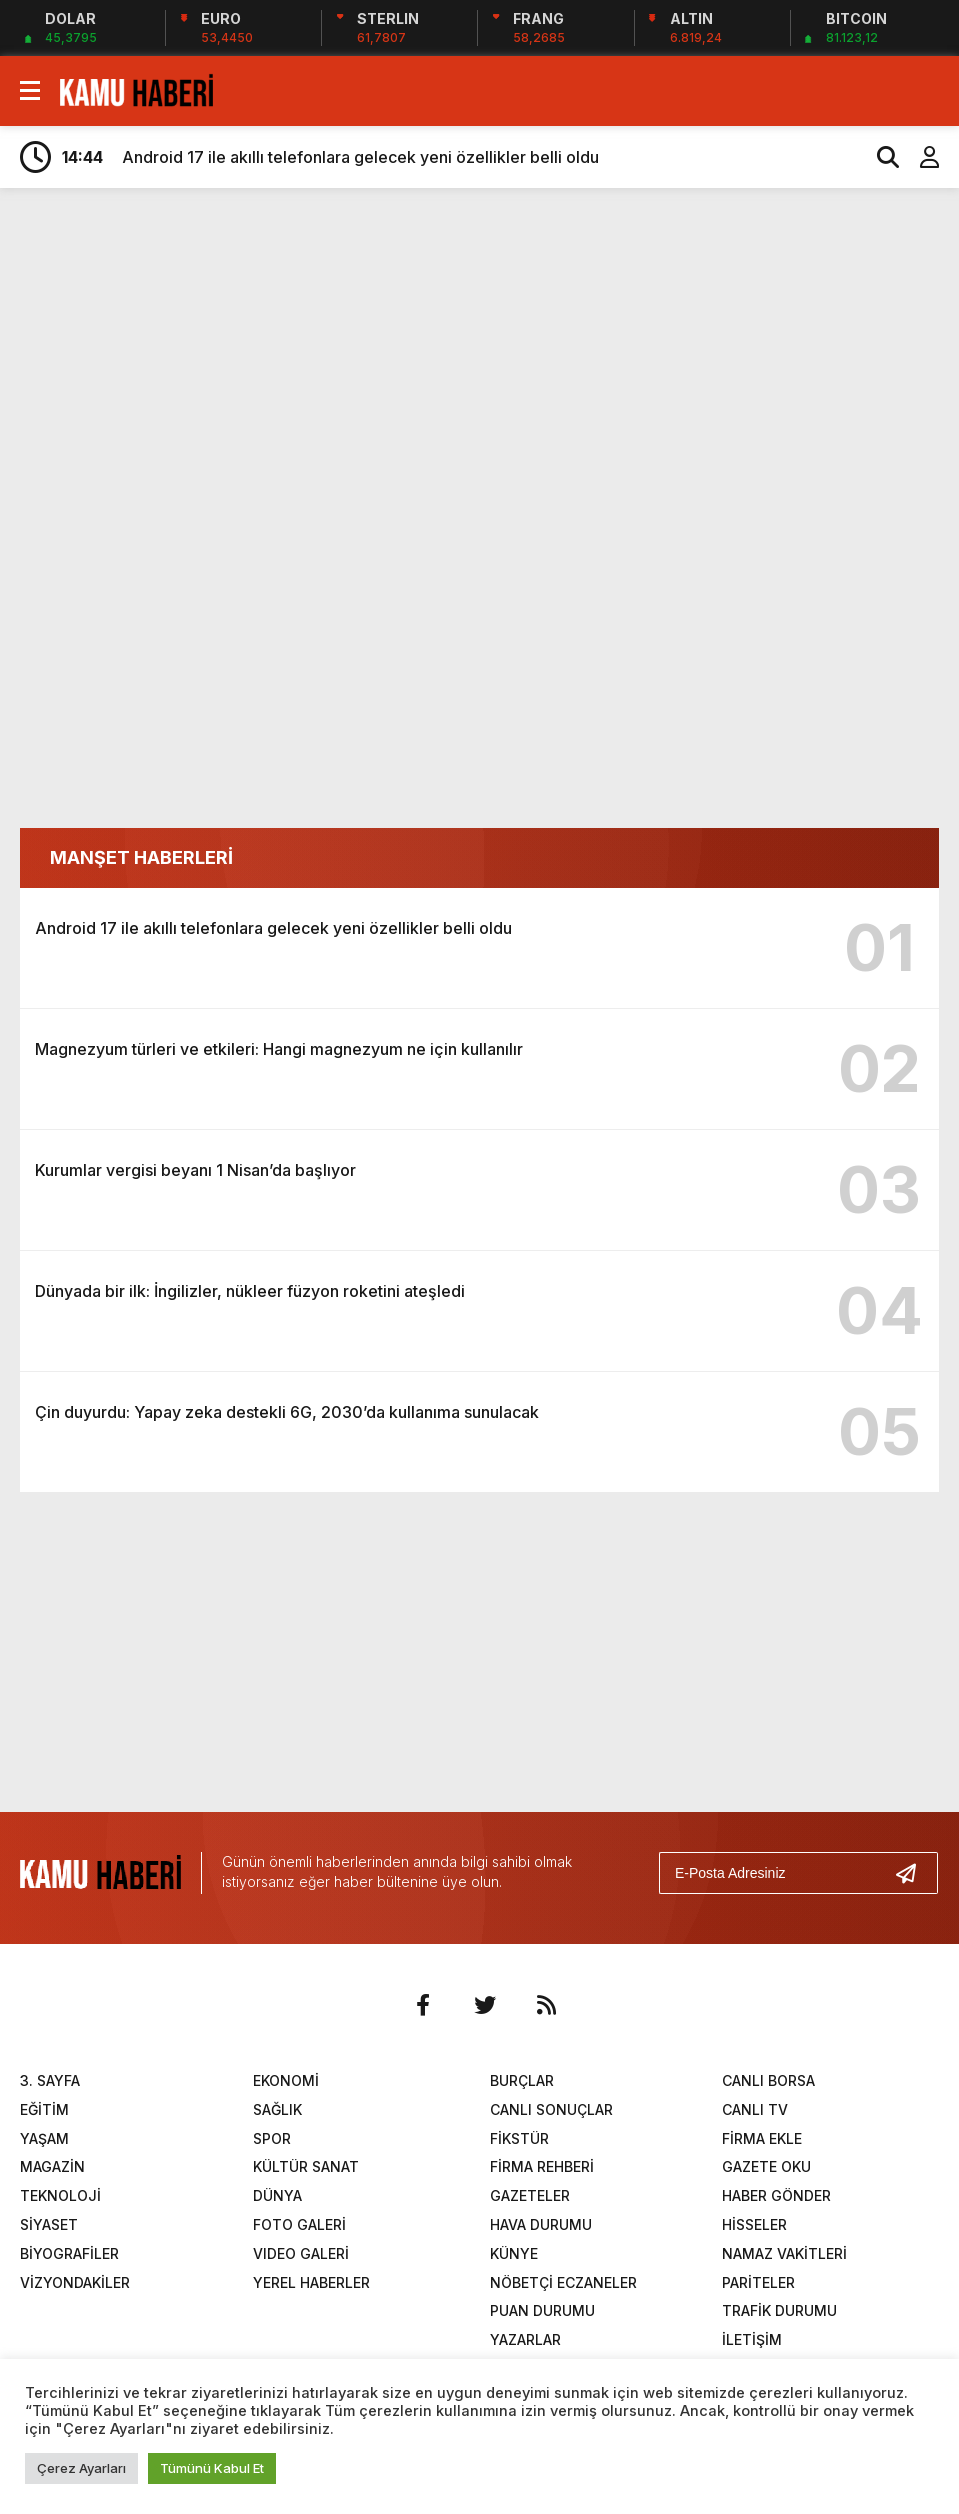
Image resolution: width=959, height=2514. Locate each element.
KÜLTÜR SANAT (306, 2166)
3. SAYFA (50, 2080)
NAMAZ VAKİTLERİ (784, 2253)
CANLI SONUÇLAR (551, 2109)
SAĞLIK (277, 2109)
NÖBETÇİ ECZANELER (563, 2282)
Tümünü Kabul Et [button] (212, 2468)
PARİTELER (758, 2282)
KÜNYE (514, 2253)
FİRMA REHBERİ (542, 2166)
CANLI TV (755, 2109)
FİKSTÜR (519, 2138)
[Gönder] (914, 1873)
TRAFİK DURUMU (779, 2310)
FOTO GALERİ (299, 2224)
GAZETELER (530, 2195)
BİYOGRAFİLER (69, 2253)
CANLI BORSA (768, 2080)
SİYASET (49, 2224)
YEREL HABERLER (311, 2282)
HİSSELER (754, 2224)
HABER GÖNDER (776, 2195)
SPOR (272, 2138)
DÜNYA (277, 2195)
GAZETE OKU (766, 2166)
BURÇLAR (522, 2080)
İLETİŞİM (752, 2339)
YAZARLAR (525, 2339)
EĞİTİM (44, 2109)
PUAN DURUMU (542, 2310)
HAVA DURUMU (541, 2224)
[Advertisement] (479, 358)
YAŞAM (44, 2138)
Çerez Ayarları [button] (81, 2468)
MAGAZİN (52, 2166)
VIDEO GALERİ (301, 2253)
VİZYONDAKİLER (75, 2282)
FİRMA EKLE (762, 2138)
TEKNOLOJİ (60, 2195)
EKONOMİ (286, 2080)
